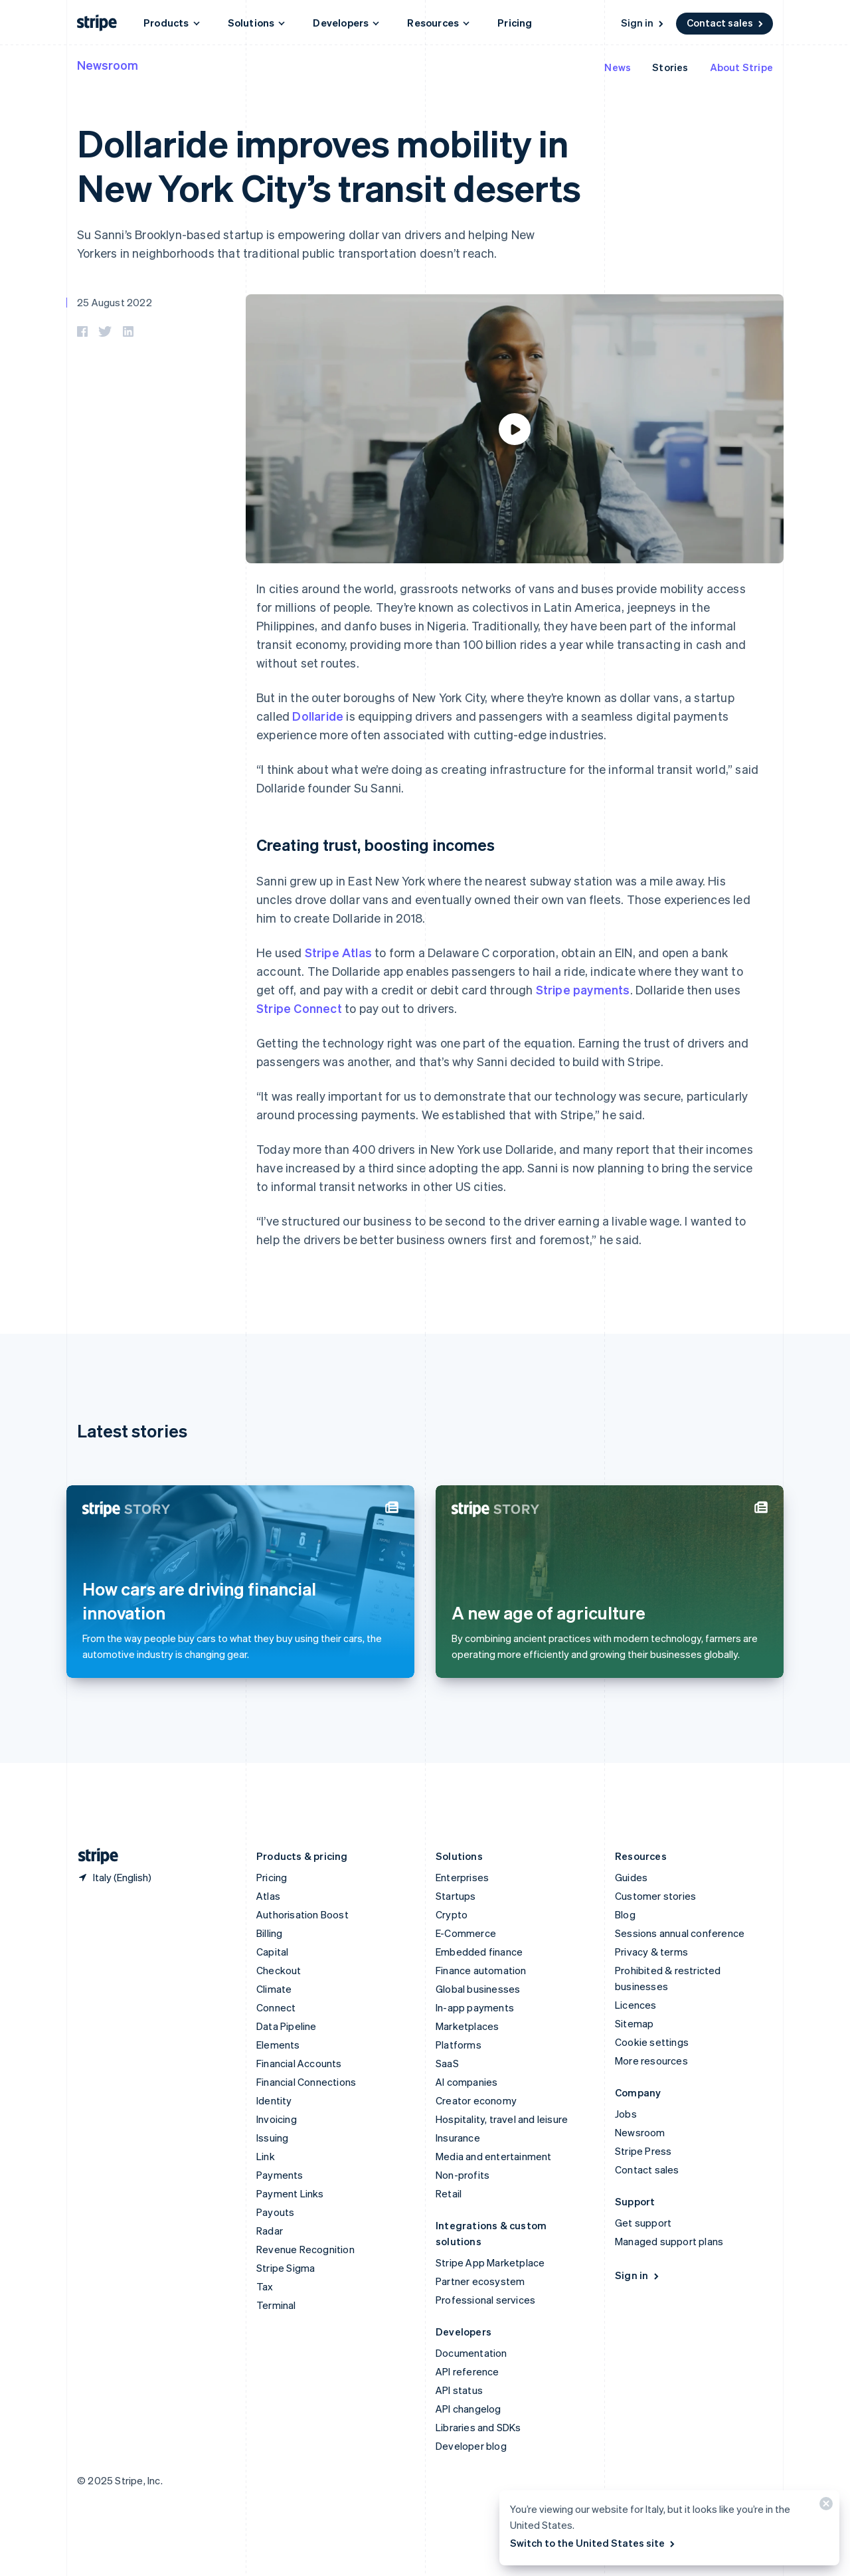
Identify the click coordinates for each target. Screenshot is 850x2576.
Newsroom (107, 64)
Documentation (471, 2352)
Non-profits (462, 2174)
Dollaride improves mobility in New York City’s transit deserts (328, 165)
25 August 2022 (114, 302)
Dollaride (317, 715)
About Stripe (741, 67)
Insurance (458, 2137)
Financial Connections (306, 2081)
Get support (643, 2222)
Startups (456, 1895)
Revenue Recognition (305, 2249)
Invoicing (276, 2119)
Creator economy (476, 2100)
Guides (631, 1877)
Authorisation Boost (302, 1914)
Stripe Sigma (285, 2267)
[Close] (824, 2506)
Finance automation (481, 1970)
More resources (651, 2060)
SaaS (447, 2063)
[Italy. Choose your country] (114, 1877)
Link (265, 2156)
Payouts (275, 2212)
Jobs (626, 2113)
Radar (269, 2230)
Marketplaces (467, 2026)
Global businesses (478, 1988)
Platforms (458, 2044)
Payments (279, 2174)
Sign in (643, 22)
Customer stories (655, 1895)
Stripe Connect (299, 1008)
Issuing (272, 2137)
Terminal (276, 2305)
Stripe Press (643, 2151)
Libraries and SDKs (478, 2427)
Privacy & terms (651, 1951)
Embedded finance (479, 1951)
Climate (274, 1988)
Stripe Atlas (338, 952)
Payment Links (290, 2193)
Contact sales (726, 22)
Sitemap (634, 2023)
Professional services (485, 2299)
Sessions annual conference (679, 1933)
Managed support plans (669, 2241)
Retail (449, 2193)
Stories (670, 67)
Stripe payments (583, 989)
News (617, 67)
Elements (278, 2044)
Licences (636, 2004)
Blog (625, 1914)
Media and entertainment (494, 2156)
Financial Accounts (299, 2063)
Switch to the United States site (593, 2542)
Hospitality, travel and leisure (502, 2119)
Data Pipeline (286, 2026)
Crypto (452, 1914)
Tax (265, 2286)
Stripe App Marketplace (490, 2262)
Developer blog (471, 2445)
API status (459, 2390)
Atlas (268, 1895)
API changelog (468, 2408)
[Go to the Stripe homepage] (93, 1856)
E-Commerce (466, 1933)
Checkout (278, 1970)
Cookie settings (652, 2042)
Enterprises (462, 1877)
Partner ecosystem (480, 2281)
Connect (276, 2007)
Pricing (514, 22)
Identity (274, 2100)
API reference (467, 2371)
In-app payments (475, 2007)
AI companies (466, 2081)
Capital (272, 1951)
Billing (269, 1933)
